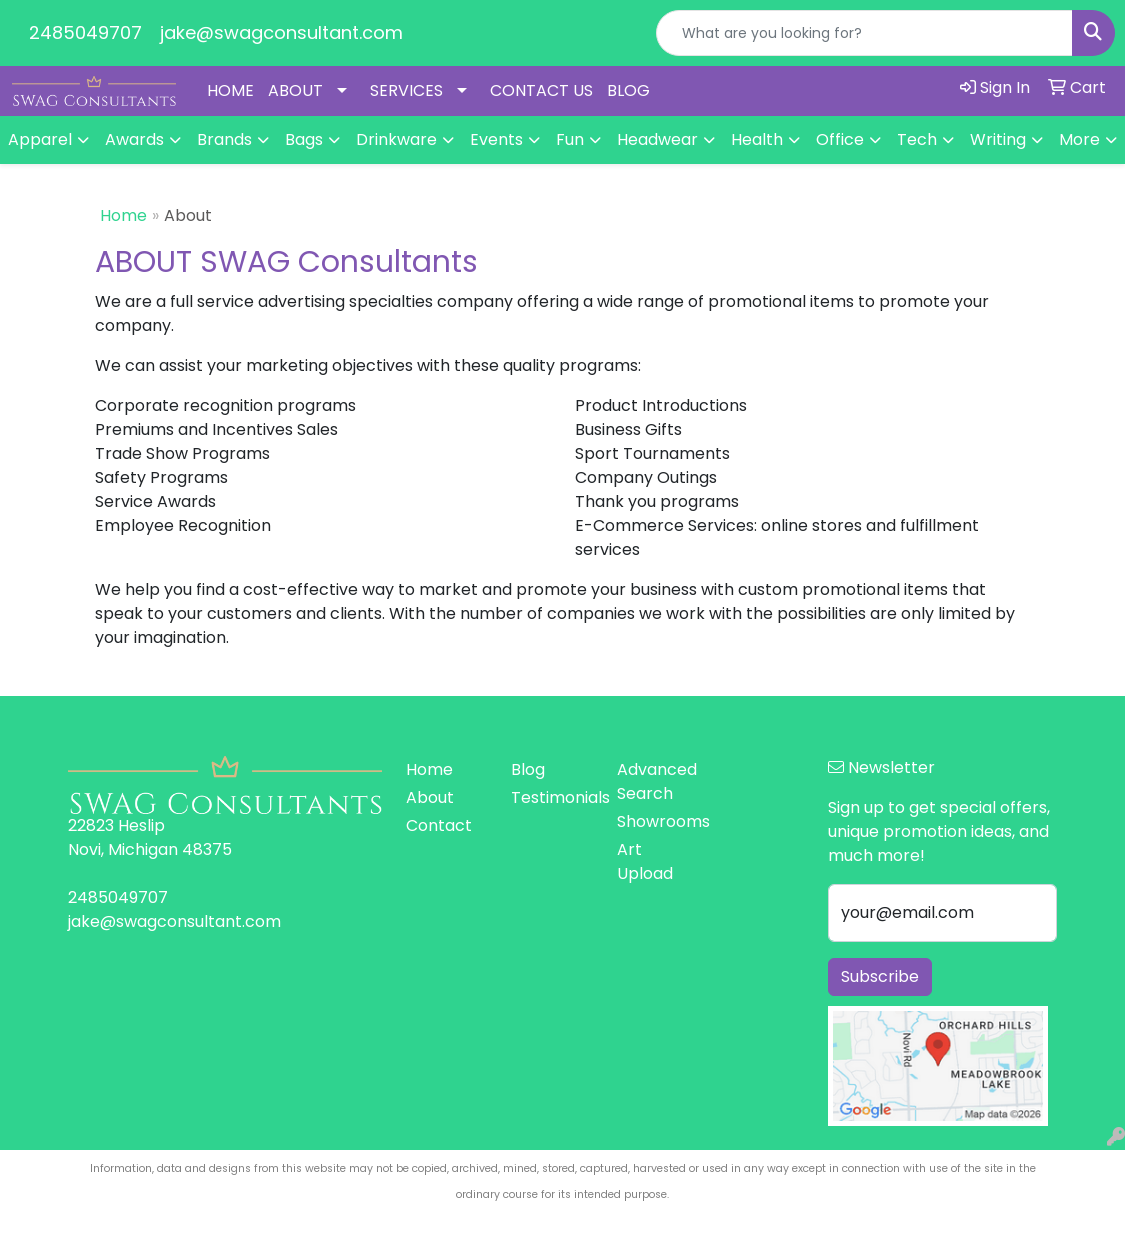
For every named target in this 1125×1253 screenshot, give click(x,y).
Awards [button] (134, 139)
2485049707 (85, 32)
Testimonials (551, 797)
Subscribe (880, 976)
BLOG (628, 90)
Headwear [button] (657, 139)
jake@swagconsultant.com (281, 32)
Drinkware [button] (396, 139)
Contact (439, 825)
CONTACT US (541, 90)
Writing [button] (998, 139)
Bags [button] (304, 139)
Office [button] (840, 139)
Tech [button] (917, 139)
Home (123, 215)
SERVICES (406, 90)
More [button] (1079, 139)
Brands (224, 139)
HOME (230, 90)
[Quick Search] (864, 33)
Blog (528, 769)
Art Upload (645, 861)
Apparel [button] (40, 139)
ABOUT (295, 90)
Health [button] (757, 139)
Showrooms (657, 821)
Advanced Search (657, 781)
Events (496, 139)
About (430, 797)
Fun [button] (570, 139)
